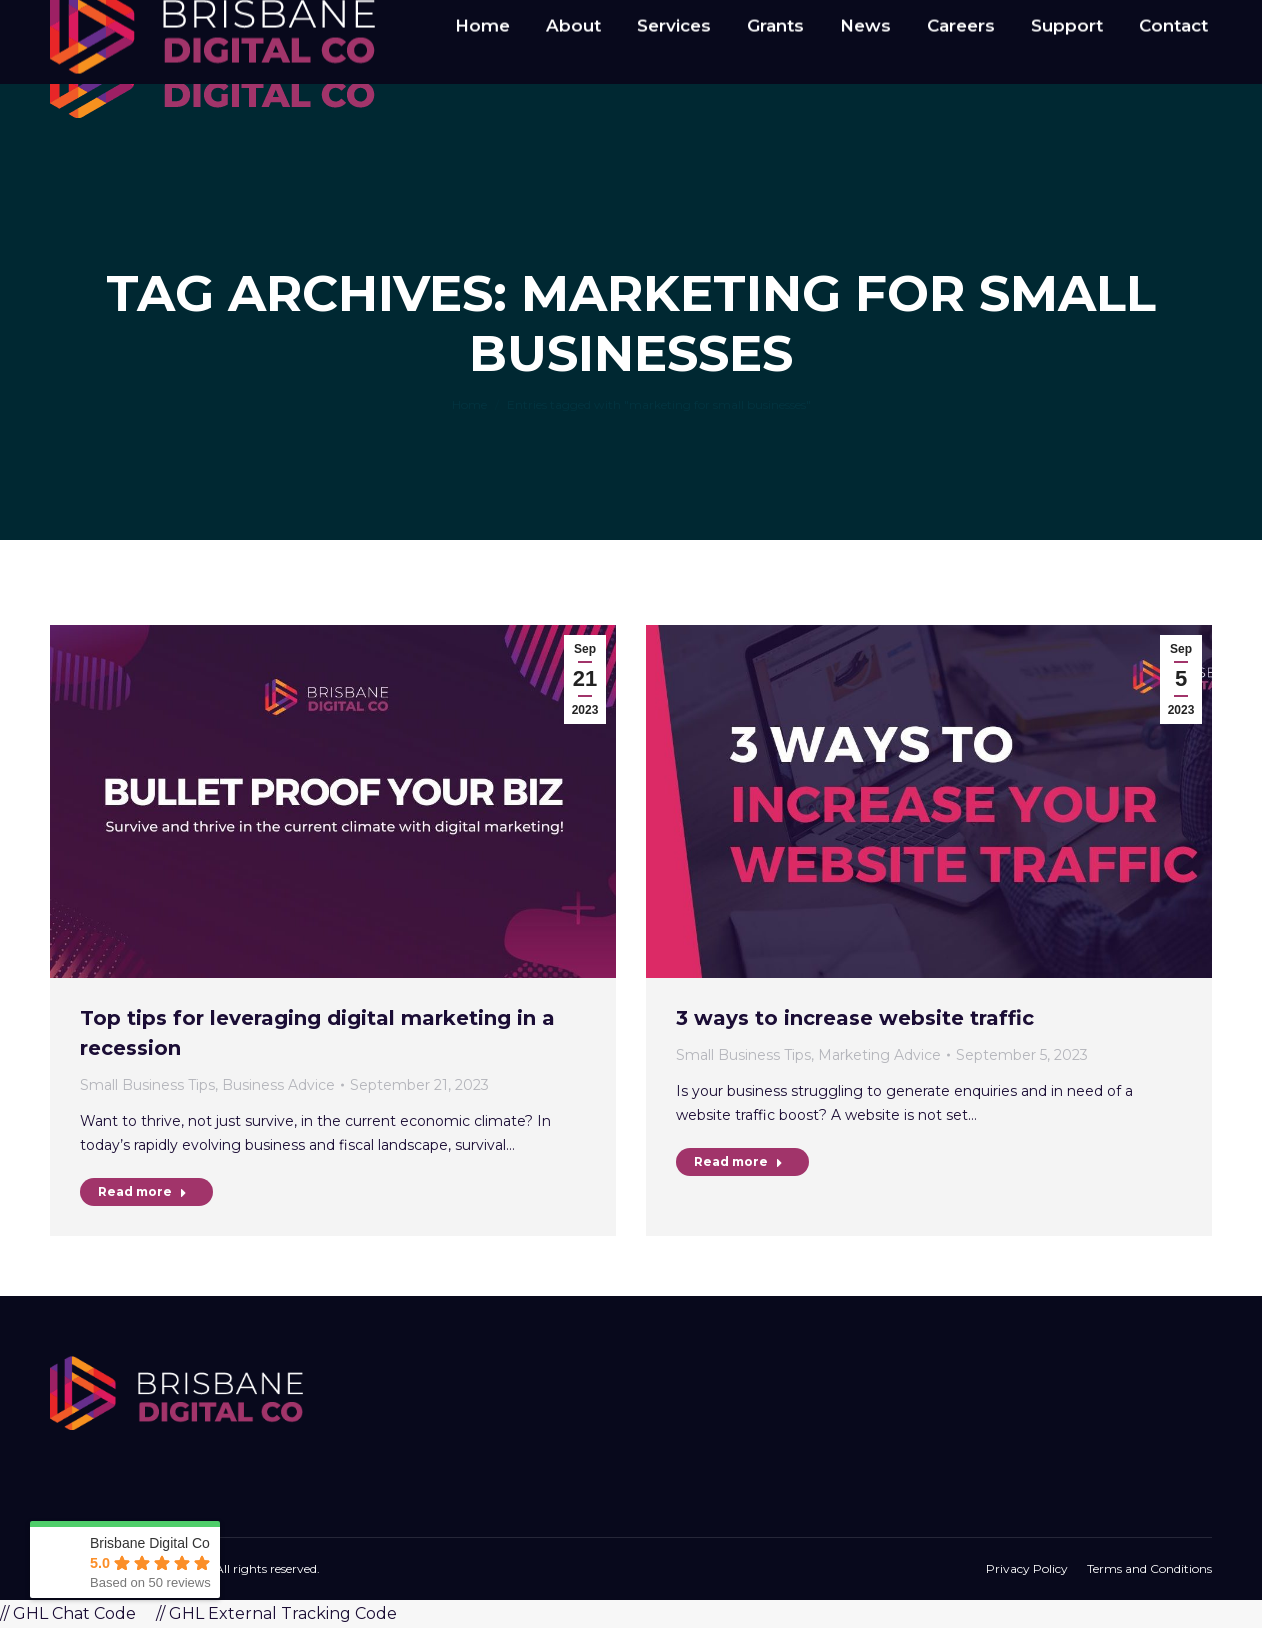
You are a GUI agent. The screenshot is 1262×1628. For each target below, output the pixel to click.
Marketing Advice (879, 1055)
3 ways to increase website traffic (855, 1018)
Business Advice (278, 1085)
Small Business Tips (147, 1085)
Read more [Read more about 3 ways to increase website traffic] (738, 1161)
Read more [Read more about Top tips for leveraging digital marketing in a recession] (142, 1191)
